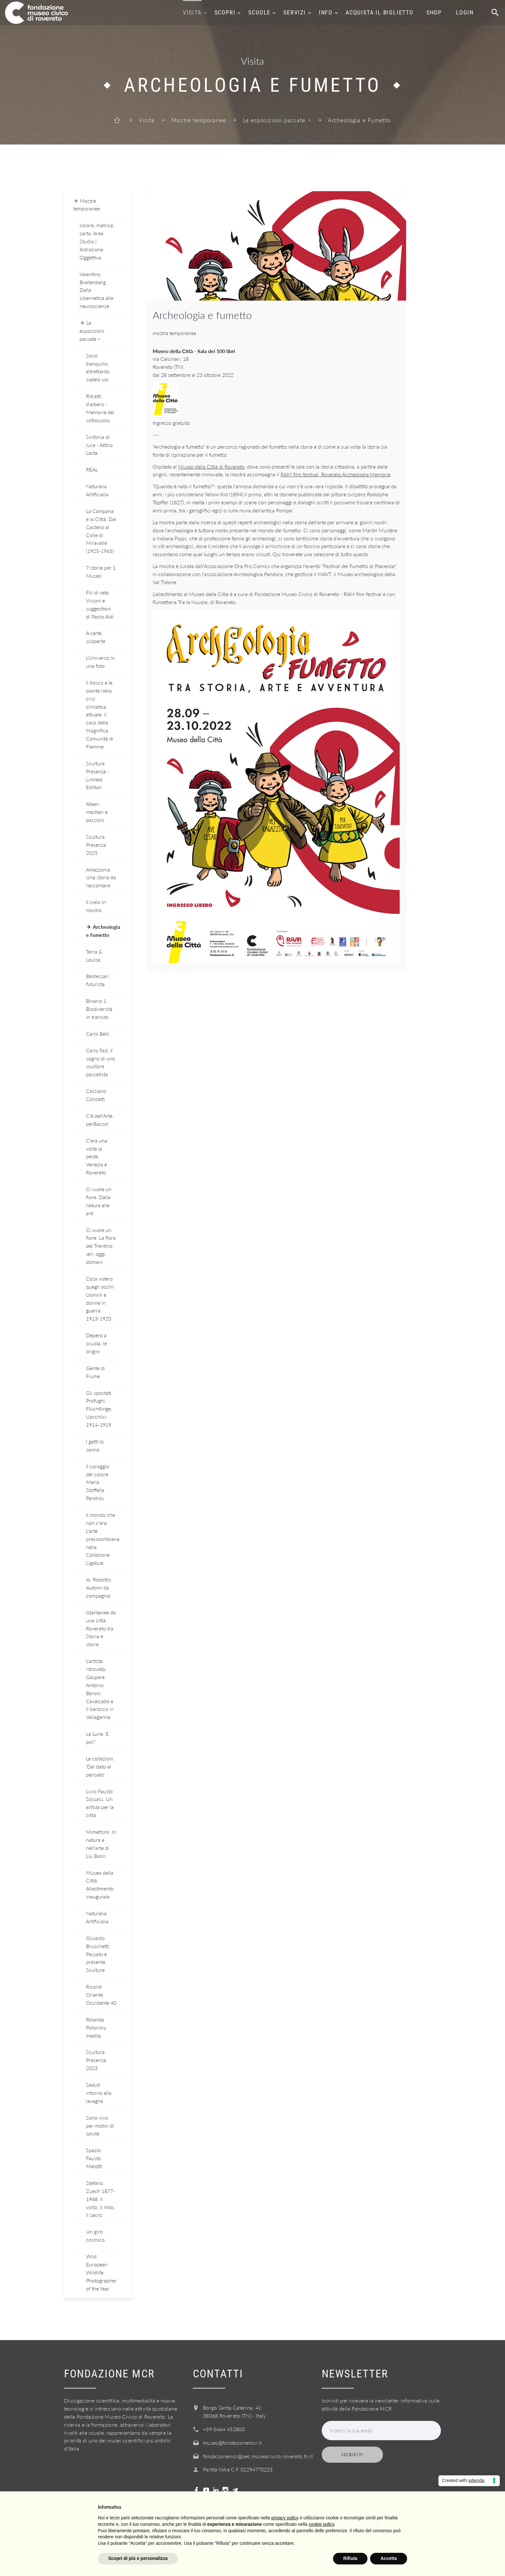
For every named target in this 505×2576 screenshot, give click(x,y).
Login (465, 12)
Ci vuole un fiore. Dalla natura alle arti (98, 1201)
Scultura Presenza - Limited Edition (97, 775)
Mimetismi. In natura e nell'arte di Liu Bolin (101, 1844)
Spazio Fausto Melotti (94, 2158)
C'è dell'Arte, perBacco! (100, 1120)
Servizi (294, 12)
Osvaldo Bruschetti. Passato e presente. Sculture (98, 1954)
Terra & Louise (94, 955)
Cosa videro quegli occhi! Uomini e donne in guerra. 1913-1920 (100, 1298)
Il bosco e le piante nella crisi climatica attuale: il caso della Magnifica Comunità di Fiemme (99, 714)
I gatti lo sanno (95, 1445)
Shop (434, 12)
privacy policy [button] (285, 2517)
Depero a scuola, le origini (96, 1343)
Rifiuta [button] (350, 2558)
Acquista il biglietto (380, 12)
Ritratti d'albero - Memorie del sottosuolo (100, 408)
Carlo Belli (97, 1034)
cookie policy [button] (321, 2524)
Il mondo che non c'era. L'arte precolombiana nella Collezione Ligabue (102, 1539)
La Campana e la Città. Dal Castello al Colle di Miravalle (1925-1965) (101, 531)
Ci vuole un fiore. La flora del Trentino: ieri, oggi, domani (101, 1246)
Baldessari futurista (97, 980)
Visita (192, 12)
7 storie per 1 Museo (101, 572)
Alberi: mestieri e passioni (97, 812)
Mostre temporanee (198, 120)
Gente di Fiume (95, 1372)
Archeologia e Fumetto (103, 931)
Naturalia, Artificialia (97, 1917)
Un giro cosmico (95, 2235)
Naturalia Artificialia (97, 490)
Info (326, 12)
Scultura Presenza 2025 (96, 845)
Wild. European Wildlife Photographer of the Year (101, 2272)
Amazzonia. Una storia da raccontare (101, 877)
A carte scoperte (95, 637)
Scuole (259, 12)
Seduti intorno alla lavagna (98, 2093)
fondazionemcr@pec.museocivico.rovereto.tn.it (258, 2456)
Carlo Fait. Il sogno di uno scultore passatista (100, 1062)
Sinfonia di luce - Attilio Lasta (99, 445)
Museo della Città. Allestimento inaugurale (100, 1885)
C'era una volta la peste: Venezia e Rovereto (96, 1156)
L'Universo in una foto (100, 662)
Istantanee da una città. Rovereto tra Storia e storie (101, 1628)
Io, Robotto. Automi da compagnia (99, 1587)
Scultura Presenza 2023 (96, 2060)
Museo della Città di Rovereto (211, 466)
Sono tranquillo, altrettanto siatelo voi (98, 367)
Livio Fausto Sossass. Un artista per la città (100, 1803)
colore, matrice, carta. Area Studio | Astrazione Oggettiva (97, 241)
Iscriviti (352, 2454)
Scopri (225, 12)
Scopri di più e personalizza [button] (137, 2558)
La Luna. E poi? (97, 1738)
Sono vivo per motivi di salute (100, 2125)
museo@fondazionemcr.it (232, 2443)
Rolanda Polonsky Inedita (96, 2027)
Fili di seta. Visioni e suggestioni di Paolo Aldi (100, 604)
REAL (92, 469)
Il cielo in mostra (96, 906)
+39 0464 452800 (224, 2429)
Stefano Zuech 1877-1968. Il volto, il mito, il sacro (100, 2199)
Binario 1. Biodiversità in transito (99, 1009)
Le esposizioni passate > (277, 120)
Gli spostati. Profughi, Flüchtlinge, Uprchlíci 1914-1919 (99, 1409)
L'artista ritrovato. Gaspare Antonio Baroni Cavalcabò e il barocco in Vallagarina (100, 1689)
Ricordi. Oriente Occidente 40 (101, 1994)
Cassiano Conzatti (96, 1095)
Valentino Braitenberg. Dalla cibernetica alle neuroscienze (96, 290)
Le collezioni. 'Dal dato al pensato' (100, 1766)
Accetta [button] (388, 2558)
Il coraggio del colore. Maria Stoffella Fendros (98, 1482)
